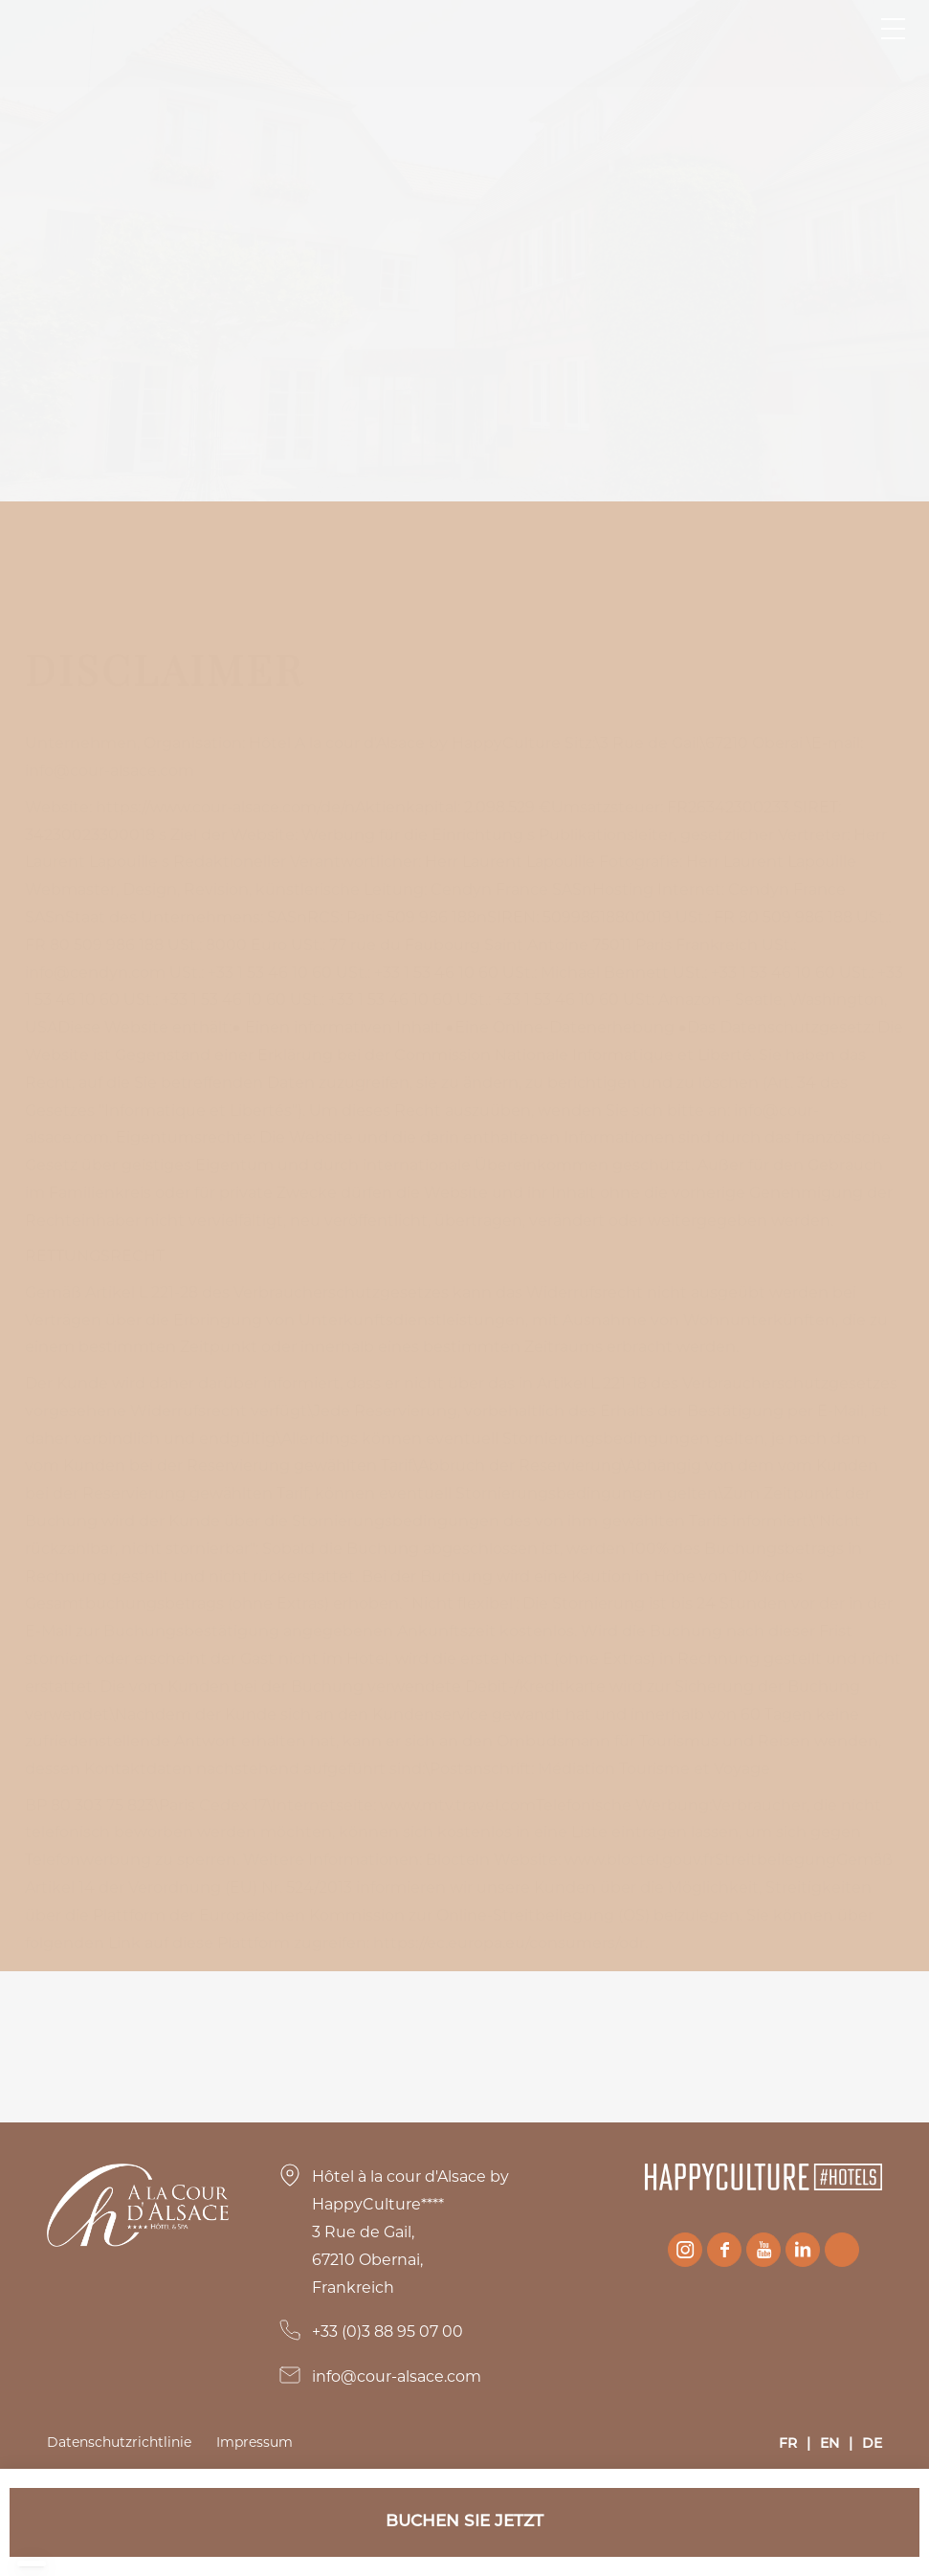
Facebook (724, 2249)
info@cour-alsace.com (396, 2376)
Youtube (763, 2249)
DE (872, 2444)
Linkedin (802, 2249)
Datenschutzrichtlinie (119, 2442)
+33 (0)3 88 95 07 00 (387, 2331)
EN (829, 2444)
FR (788, 2444)
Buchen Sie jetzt (464, 2522)
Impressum (254, 2442)
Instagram (685, 2249)
